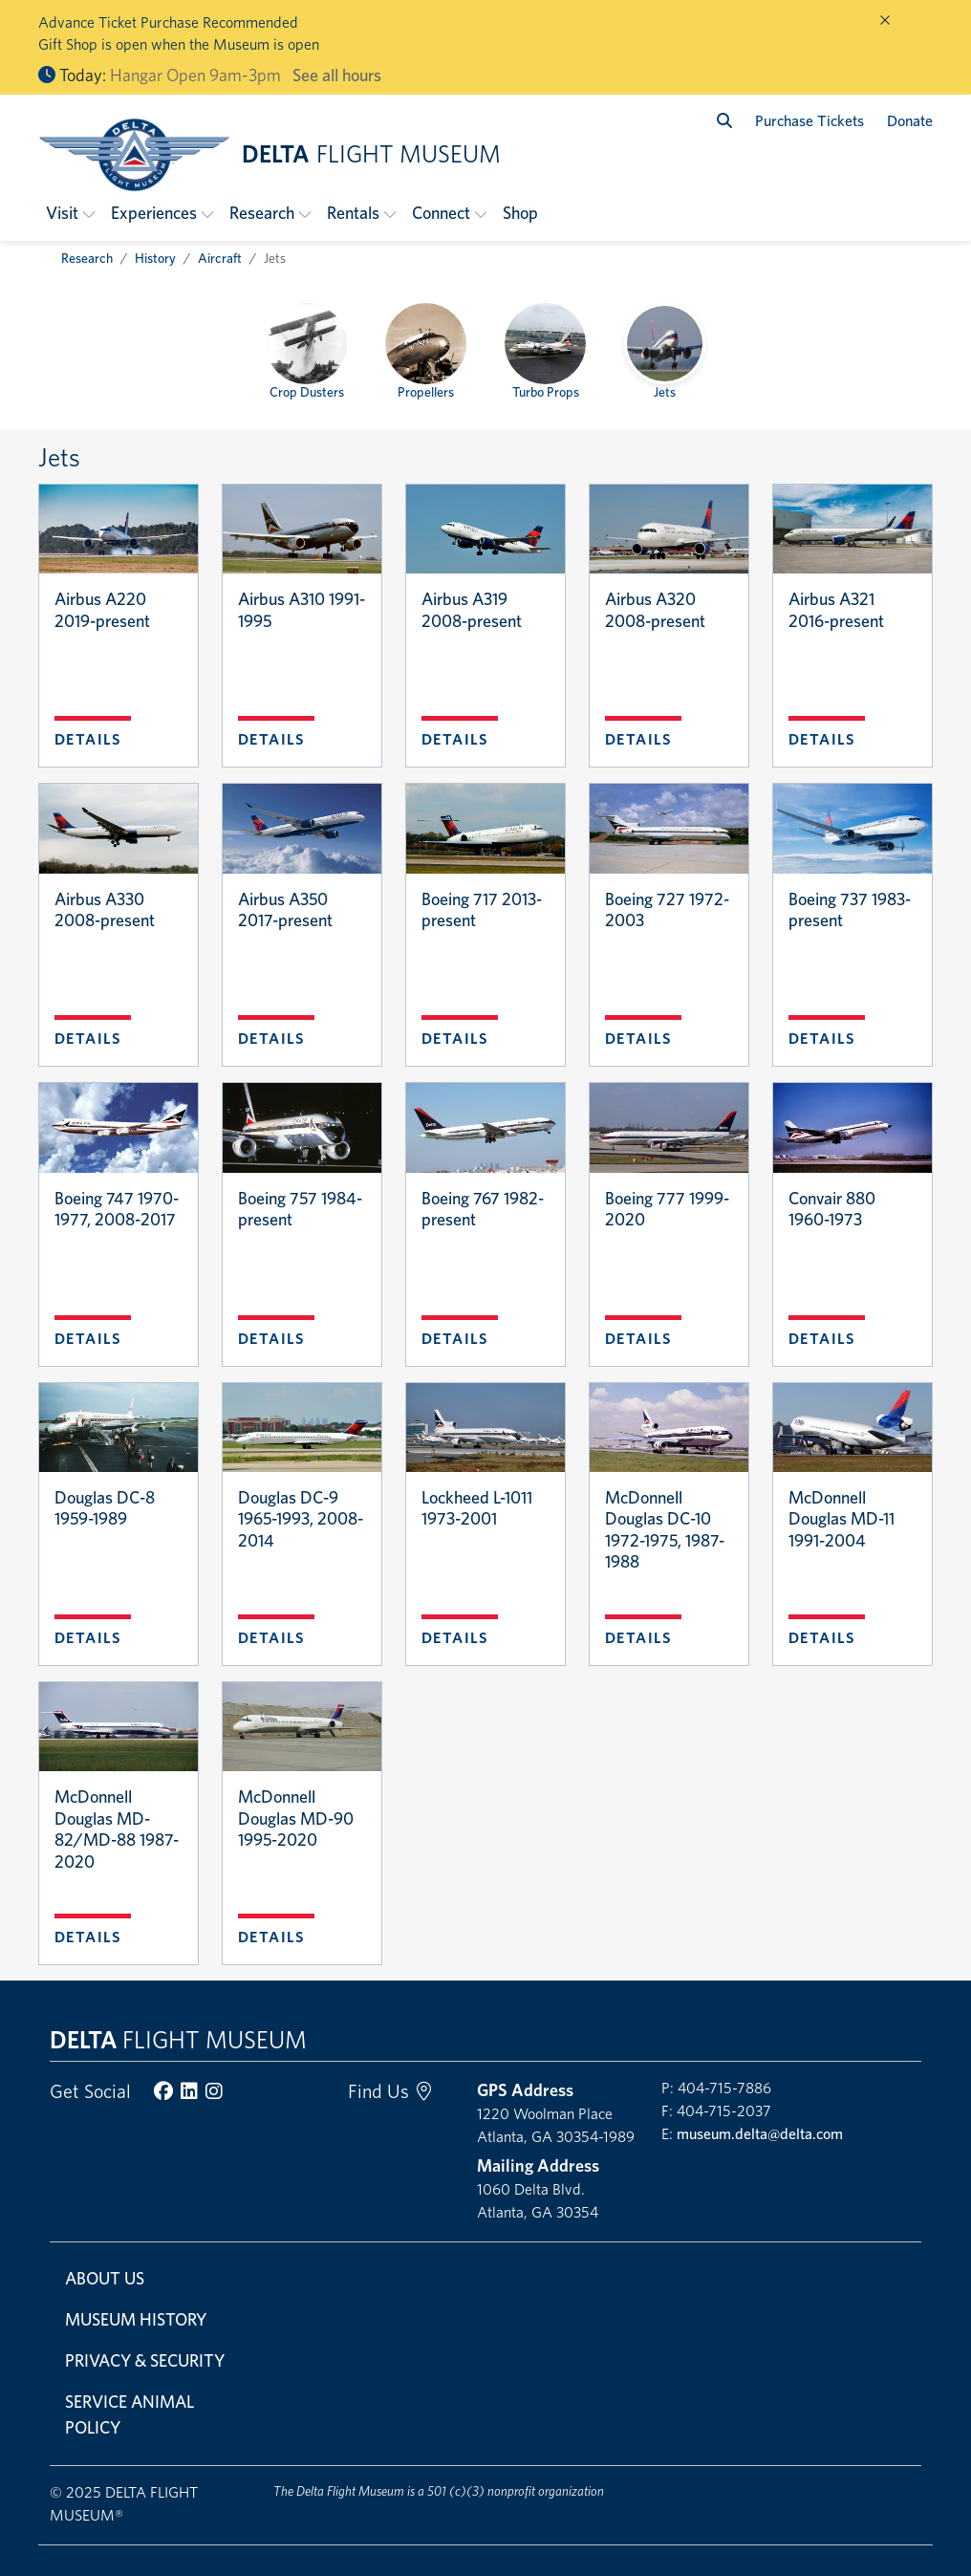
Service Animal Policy (129, 2414)
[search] (724, 121)
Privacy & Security (145, 2360)
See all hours (336, 75)
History (155, 258)
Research (87, 258)
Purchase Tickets (809, 121)
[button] (70, 212)
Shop (520, 213)
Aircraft (220, 258)
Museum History (135, 2319)
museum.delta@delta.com (760, 2134)
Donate (910, 121)
